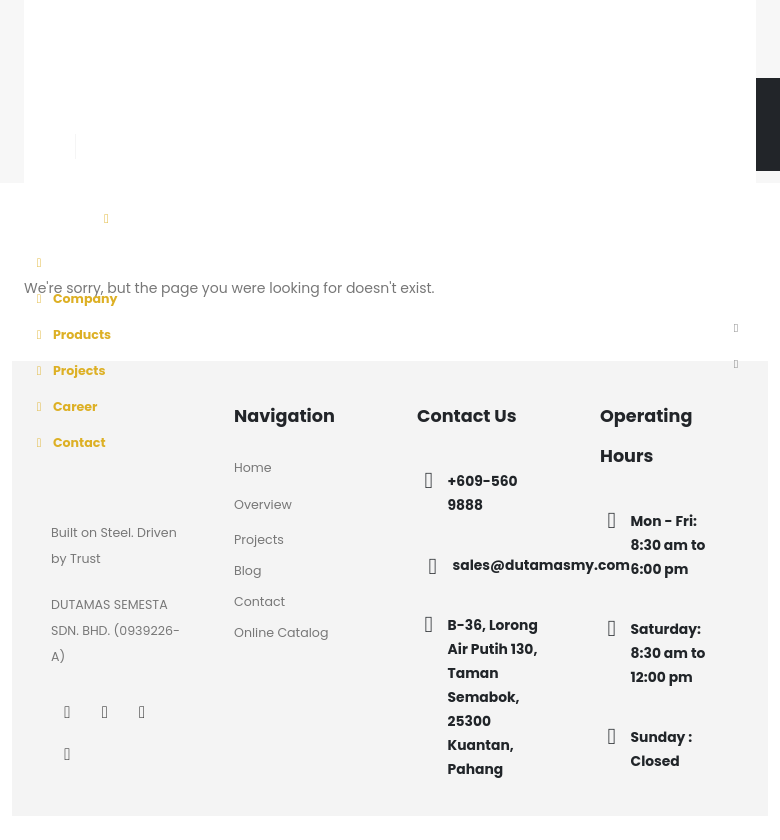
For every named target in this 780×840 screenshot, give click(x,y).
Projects (68, 370)
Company (74, 298)
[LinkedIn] (167, 117)
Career (63, 406)
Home (253, 467)
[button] (736, 329)
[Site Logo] (136, 50)
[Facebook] (91, 117)
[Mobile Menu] (106, 219)
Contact (68, 442)
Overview (263, 504)
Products (70, 334)
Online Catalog (281, 632)
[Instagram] (129, 117)
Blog (247, 570)
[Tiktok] (204, 117)
